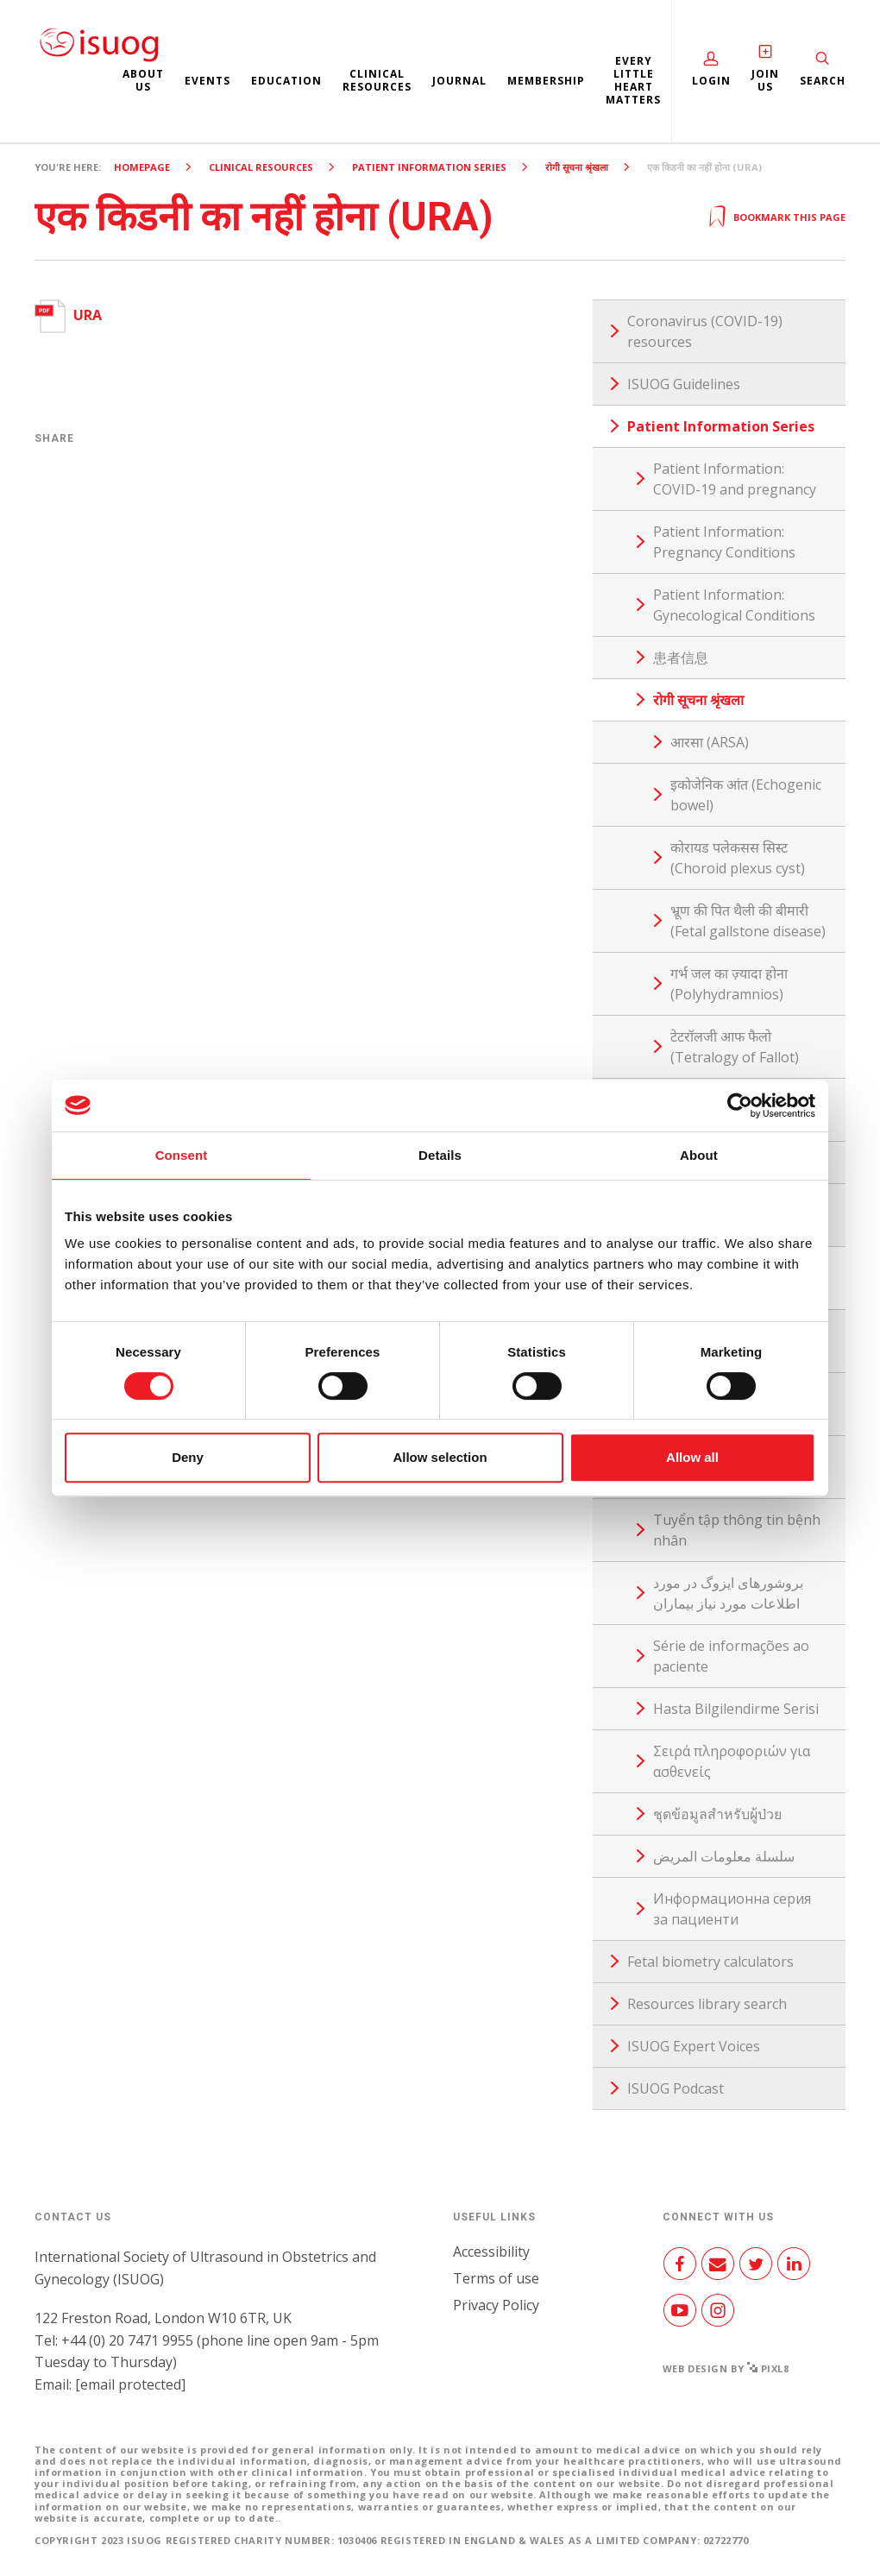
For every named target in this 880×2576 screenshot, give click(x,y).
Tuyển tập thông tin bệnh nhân (736, 1530)
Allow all (692, 1457)
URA (68, 314)
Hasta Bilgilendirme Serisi (736, 1708)
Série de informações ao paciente (731, 1656)
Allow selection (440, 1457)
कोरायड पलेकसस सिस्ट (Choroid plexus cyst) (737, 858)
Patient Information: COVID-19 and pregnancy (734, 479)
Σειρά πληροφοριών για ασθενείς (731, 1761)
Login (711, 80)
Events (207, 80)
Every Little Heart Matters (633, 80)
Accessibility (491, 2251)
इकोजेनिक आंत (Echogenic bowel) (745, 795)
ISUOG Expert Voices (693, 2046)
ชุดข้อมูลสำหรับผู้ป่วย (717, 1813)
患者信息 (680, 657)
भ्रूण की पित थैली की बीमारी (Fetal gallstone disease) (748, 921)
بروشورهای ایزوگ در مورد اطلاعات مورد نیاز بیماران (728, 1593)
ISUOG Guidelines (683, 384)
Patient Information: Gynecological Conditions (734, 605)
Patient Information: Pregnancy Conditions (724, 542)
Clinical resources (377, 80)
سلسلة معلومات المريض (724, 1856)
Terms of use (496, 2278)
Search (822, 80)
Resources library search (707, 2003)
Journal (459, 80)
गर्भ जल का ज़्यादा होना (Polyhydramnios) (729, 984)
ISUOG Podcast (675, 2088)
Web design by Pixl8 (726, 2368)
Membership (546, 80)
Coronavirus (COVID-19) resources (705, 331)
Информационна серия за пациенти (732, 1909)
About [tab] (699, 1155)
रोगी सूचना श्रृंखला (576, 167)
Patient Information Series (429, 167)
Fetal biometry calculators (710, 1961)
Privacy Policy (496, 2305)
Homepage (142, 167)
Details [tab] (440, 1155)
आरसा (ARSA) (709, 742)
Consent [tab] (181, 1155)
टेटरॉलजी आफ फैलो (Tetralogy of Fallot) (734, 1047)
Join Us (765, 80)
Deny (188, 1457)
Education (286, 80)
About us (143, 80)
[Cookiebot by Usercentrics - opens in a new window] (739, 1105)
